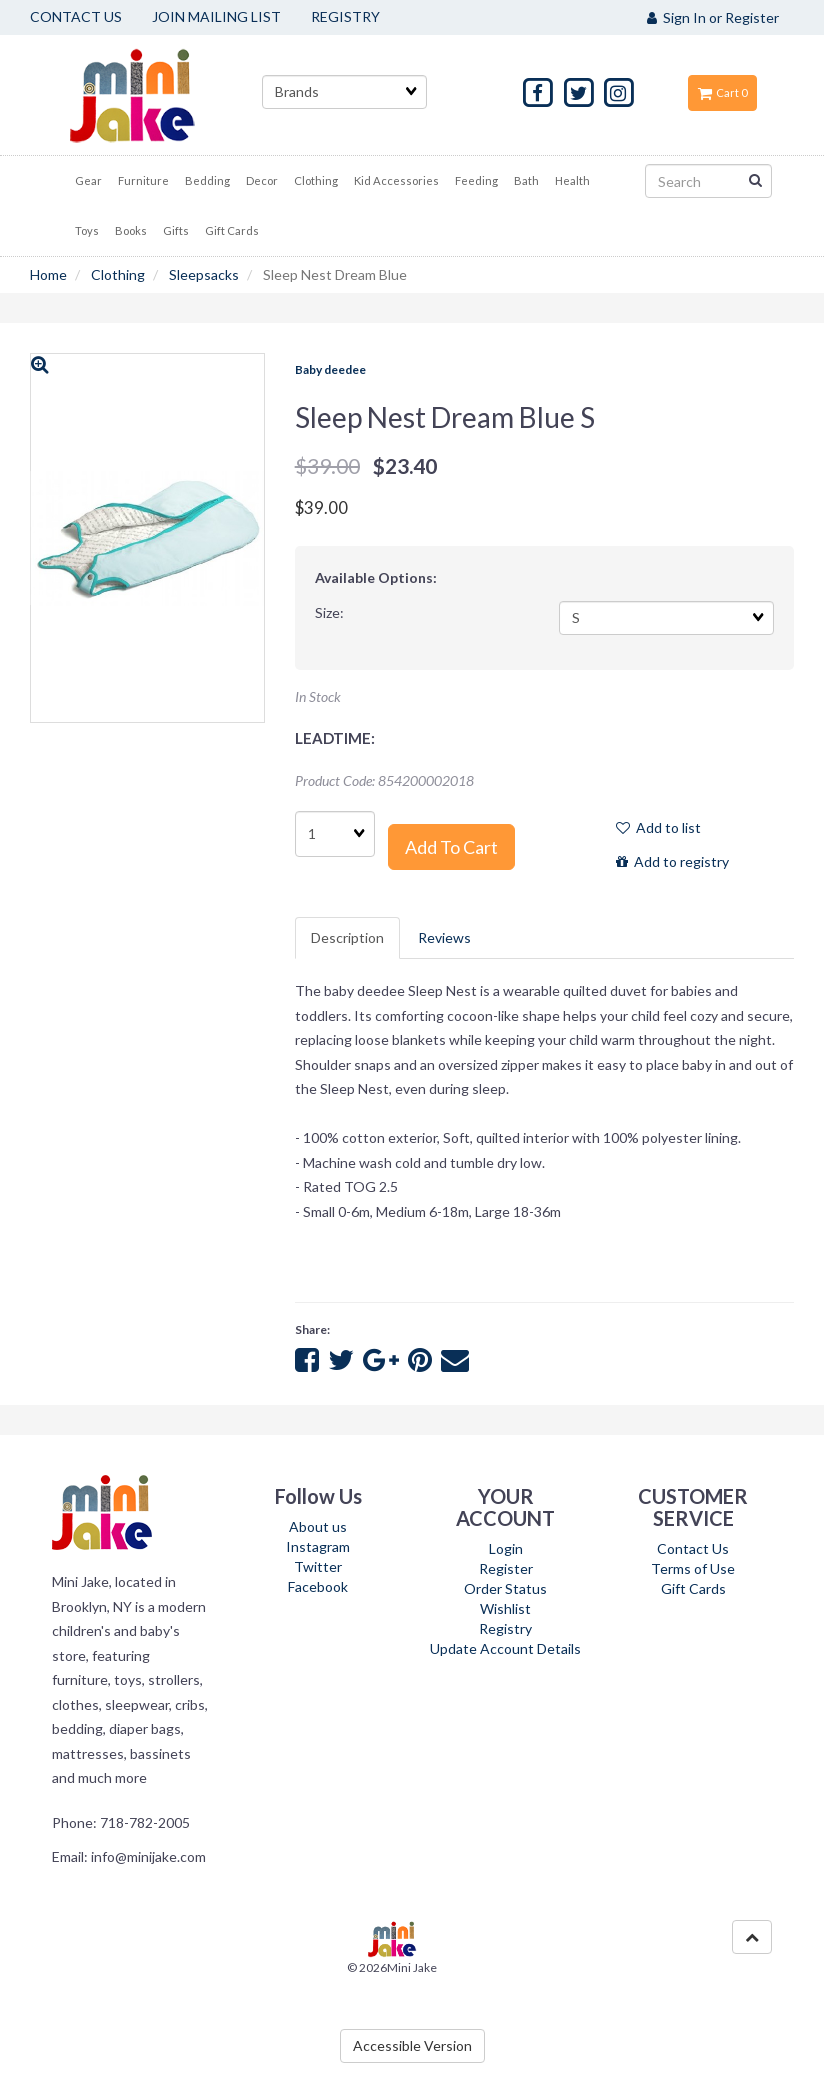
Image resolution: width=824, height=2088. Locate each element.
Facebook (318, 1586)
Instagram (318, 1546)
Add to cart (451, 847)
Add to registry (672, 861)
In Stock (318, 696)
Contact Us (693, 1548)
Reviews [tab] (444, 937)
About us (318, 1526)
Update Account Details (505, 1648)
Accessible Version (412, 2045)
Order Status (505, 1588)
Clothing (118, 274)
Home (48, 274)
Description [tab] (347, 937)
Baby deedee (330, 369)
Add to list (658, 827)
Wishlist (505, 1608)
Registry (505, 1628)
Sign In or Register (713, 17)
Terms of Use (693, 1568)
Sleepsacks (204, 274)
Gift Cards (693, 1588)
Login (506, 1548)
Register (506, 1568)
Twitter (318, 1566)
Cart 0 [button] (722, 92)
